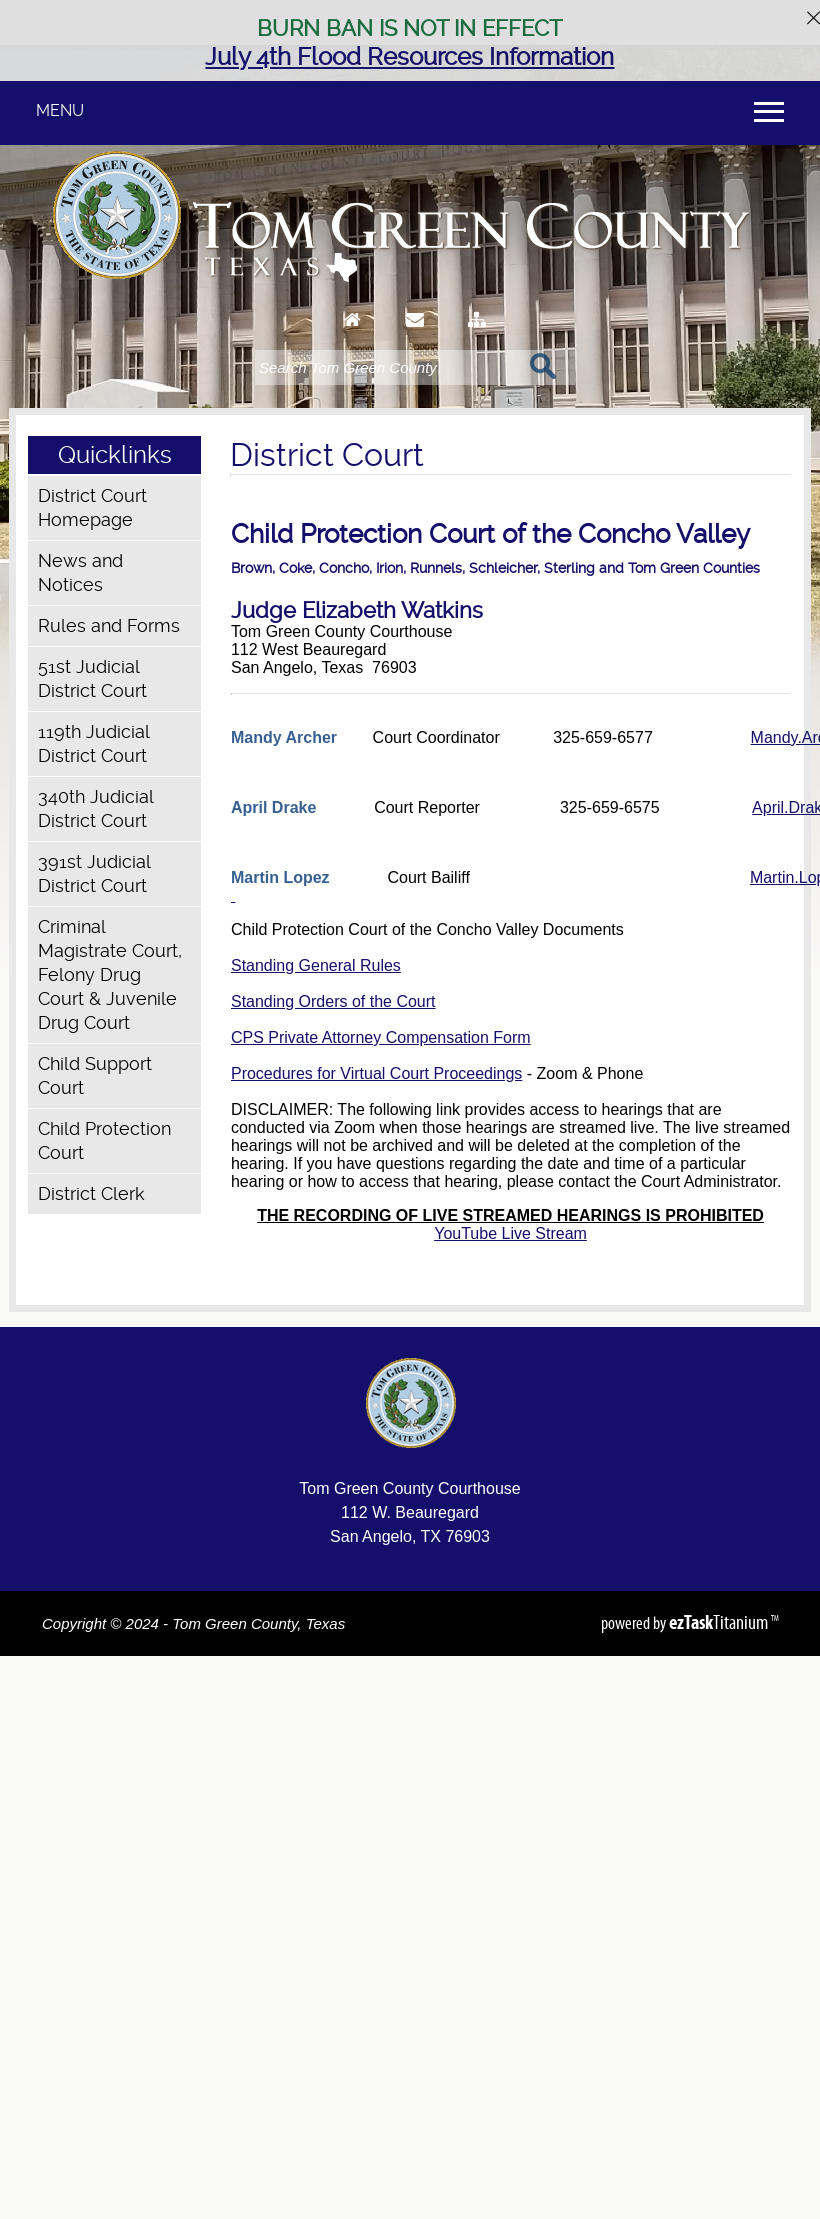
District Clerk (91, 1193)
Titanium (720, 1622)
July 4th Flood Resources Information (409, 57)
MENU (60, 110)
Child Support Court (95, 1075)
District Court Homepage (92, 507)
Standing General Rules (316, 965)
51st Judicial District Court (92, 678)
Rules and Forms (109, 625)
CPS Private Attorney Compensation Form (381, 1037)
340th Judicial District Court (95, 808)
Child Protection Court (104, 1140)
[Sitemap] (477, 338)
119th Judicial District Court (93, 743)
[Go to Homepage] (352, 338)
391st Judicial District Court (94, 873)
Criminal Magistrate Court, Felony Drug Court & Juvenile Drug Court (110, 974)
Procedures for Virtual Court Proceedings (376, 1073)
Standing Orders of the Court (333, 1001)
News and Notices (80, 572)
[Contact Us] (415, 338)
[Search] (387, 367)
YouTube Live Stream (510, 1233)
